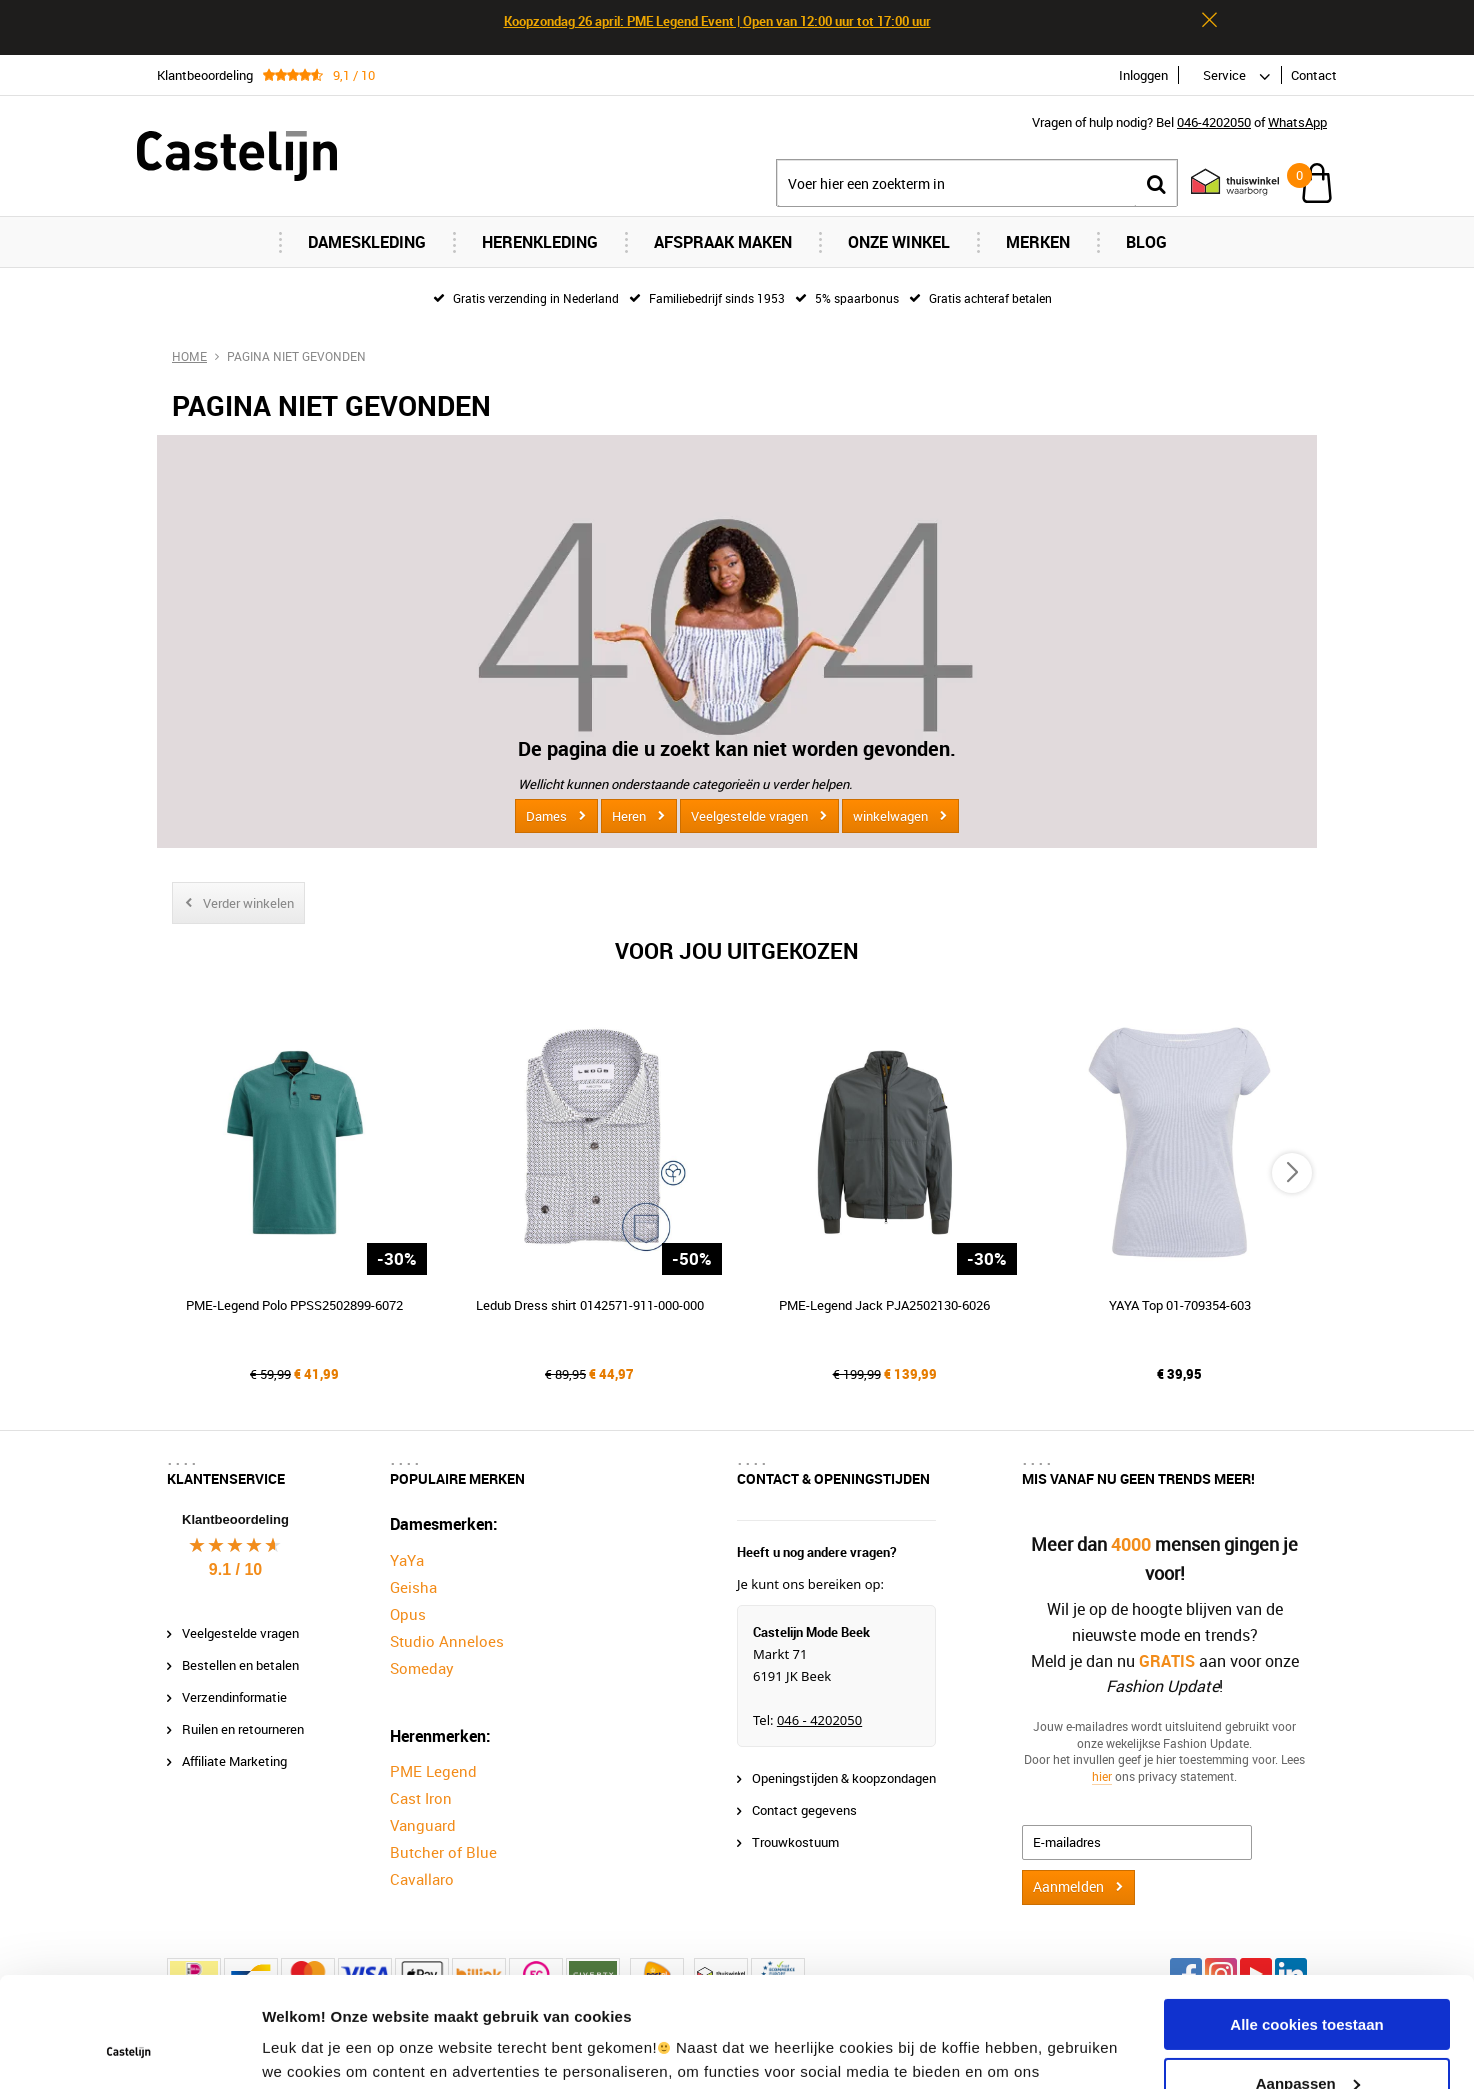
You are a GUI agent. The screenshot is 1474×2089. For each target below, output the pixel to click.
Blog (1146, 242)
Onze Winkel (899, 242)
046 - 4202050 (819, 1720)
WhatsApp (1297, 122)
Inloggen (1143, 75)
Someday (422, 1668)
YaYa (407, 1560)
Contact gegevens (804, 1810)
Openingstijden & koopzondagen (844, 1778)
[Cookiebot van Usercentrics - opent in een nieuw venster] (129, 2050)
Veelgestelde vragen (749, 816)
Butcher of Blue (443, 1852)
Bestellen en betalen (240, 1665)
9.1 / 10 (235, 1569)
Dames (546, 816)
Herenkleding (540, 242)
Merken (1038, 242)
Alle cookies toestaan (1306, 1921)
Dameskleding (367, 242)
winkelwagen (890, 816)
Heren (629, 816)
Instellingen (304, 2049)
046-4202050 (1214, 122)
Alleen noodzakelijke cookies (1307, 2038)
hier (1102, 1776)
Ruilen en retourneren (243, 1729)
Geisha (413, 1587)
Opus (408, 1614)
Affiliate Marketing (234, 1761)
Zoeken (1156, 183)
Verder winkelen (248, 903)
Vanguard (423, 1825)
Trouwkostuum (795, 1842)
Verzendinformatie (234, 1697)
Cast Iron (421, 1798)
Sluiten (1209, 20)
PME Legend (433, 1771)
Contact (1314, 75)
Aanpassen (1308, 1979)
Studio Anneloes (447, 1641)
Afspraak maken (723, 242)
